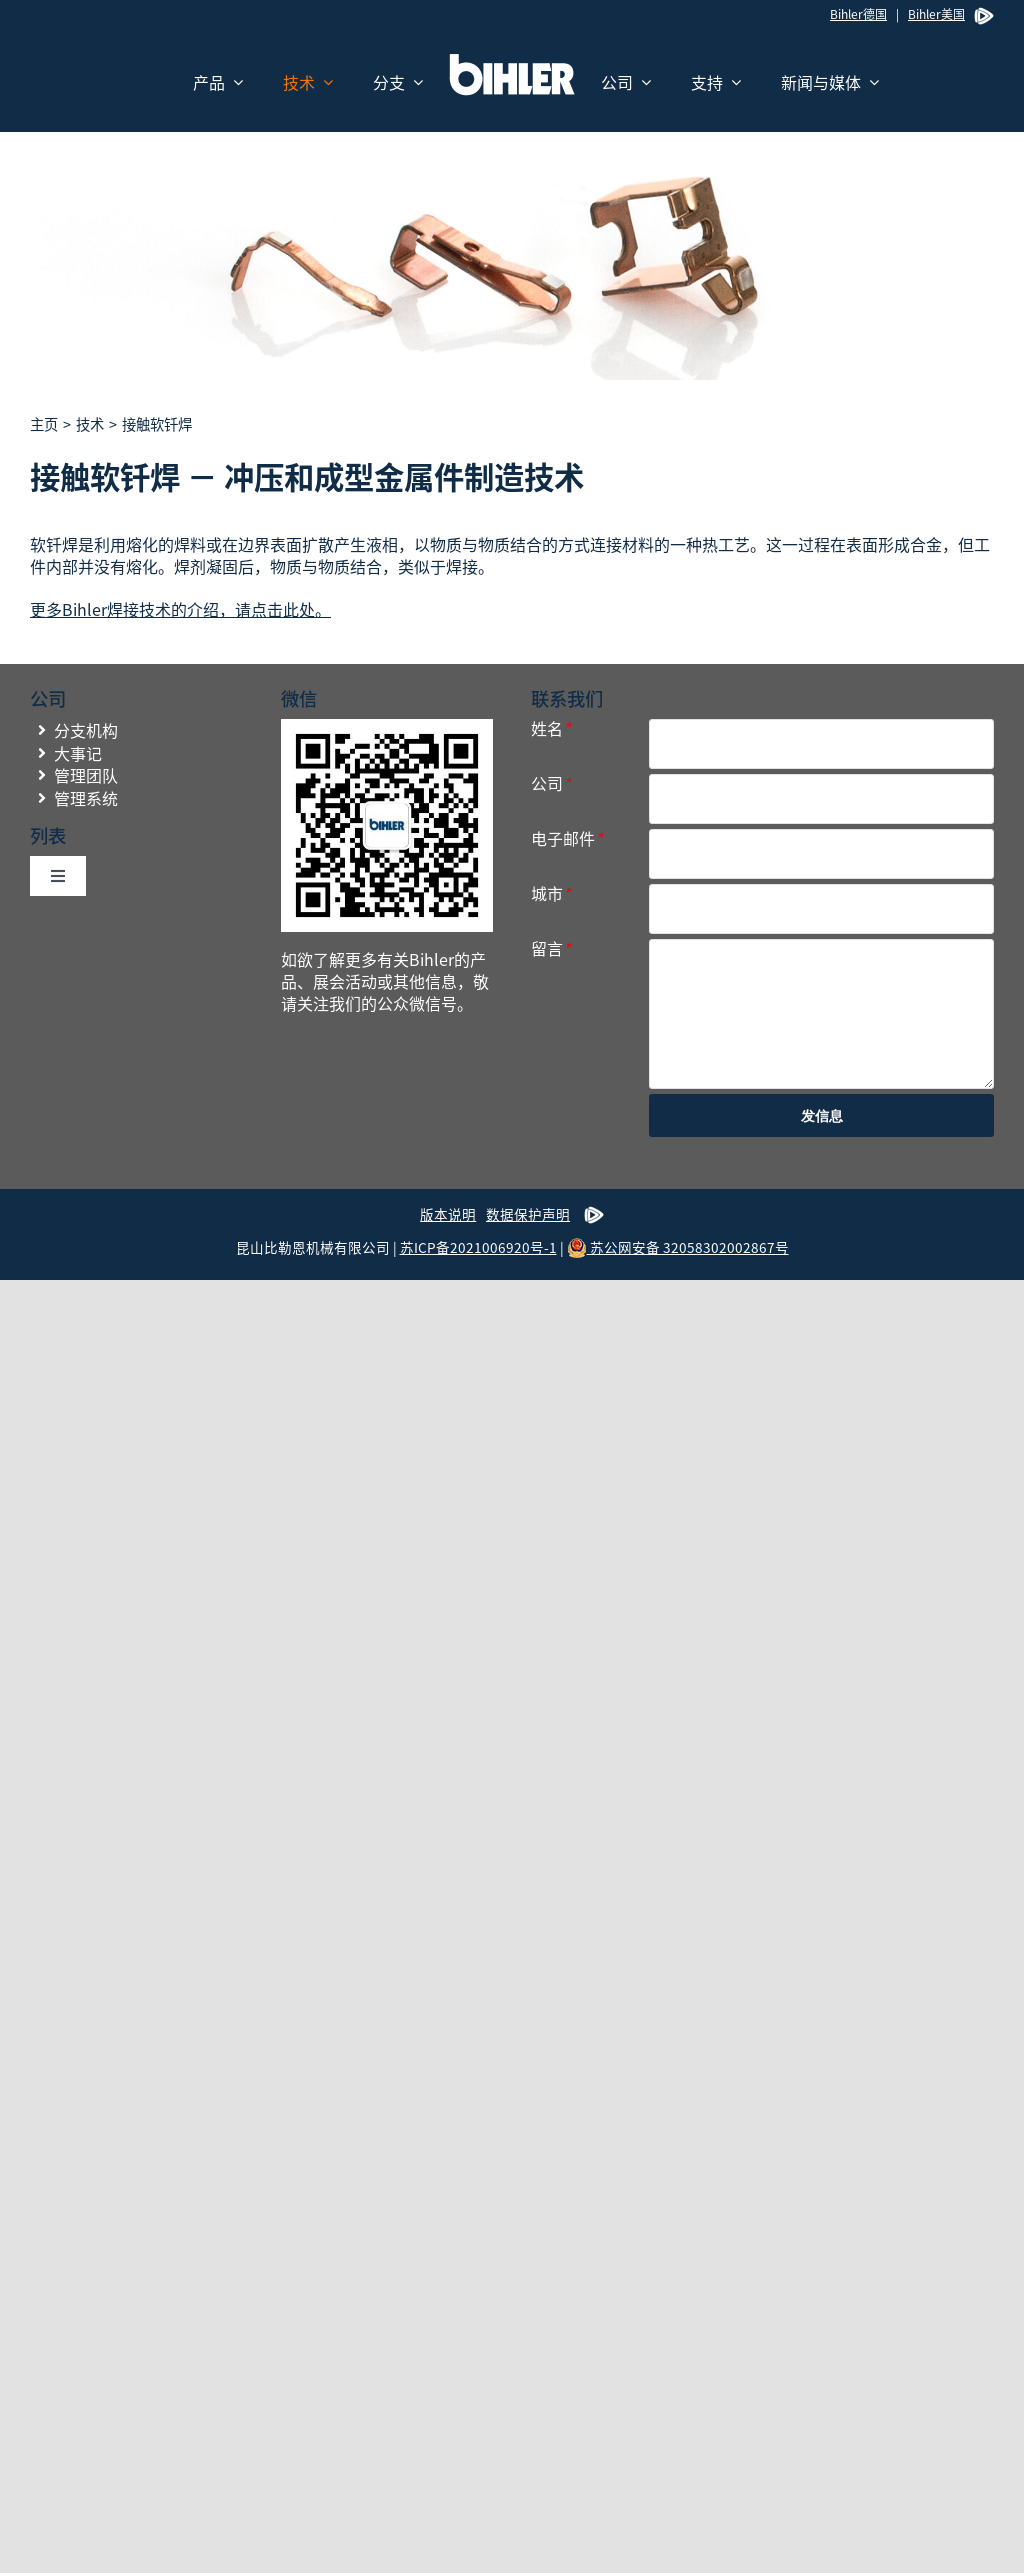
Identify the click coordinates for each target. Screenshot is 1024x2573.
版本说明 (448, 1214)
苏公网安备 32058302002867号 (678, 1247)
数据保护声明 (528, 1214)
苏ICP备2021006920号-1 (478, 1247)
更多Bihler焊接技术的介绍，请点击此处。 (180, 609)
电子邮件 (566, 838)
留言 (550, 948)
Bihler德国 (858, 13)
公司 (550, 783)
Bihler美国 (936, 13)
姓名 (550, 728)
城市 (550, 893)
